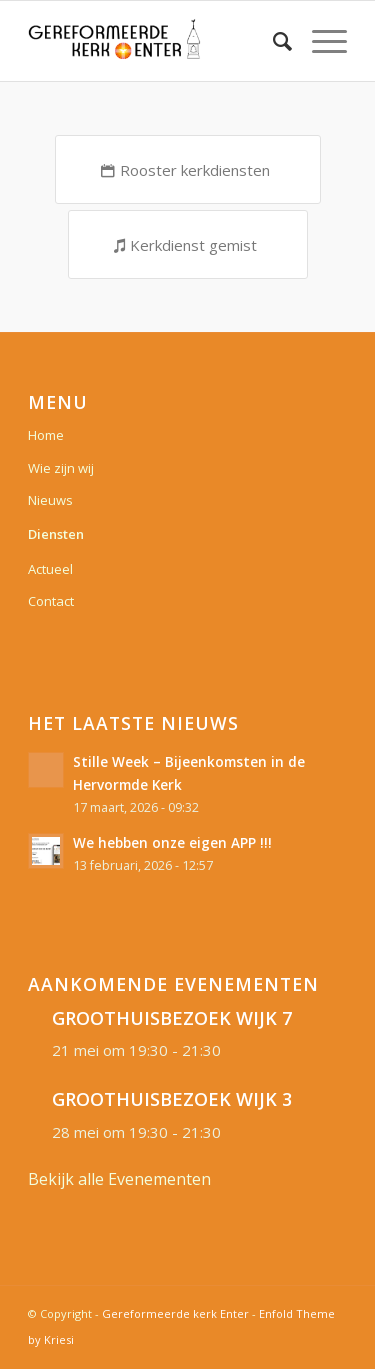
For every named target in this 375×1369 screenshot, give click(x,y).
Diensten (56, 534)
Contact (51, 601)
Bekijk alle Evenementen (119, 1179)
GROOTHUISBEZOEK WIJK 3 (172, 1099)
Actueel (50, 569)
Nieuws (50, 500)
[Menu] (319, 41)
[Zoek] (272, 41)
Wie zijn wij (61, 468)
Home (46, 435)
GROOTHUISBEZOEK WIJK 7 (172, 1018)
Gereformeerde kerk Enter (175, 1313)
